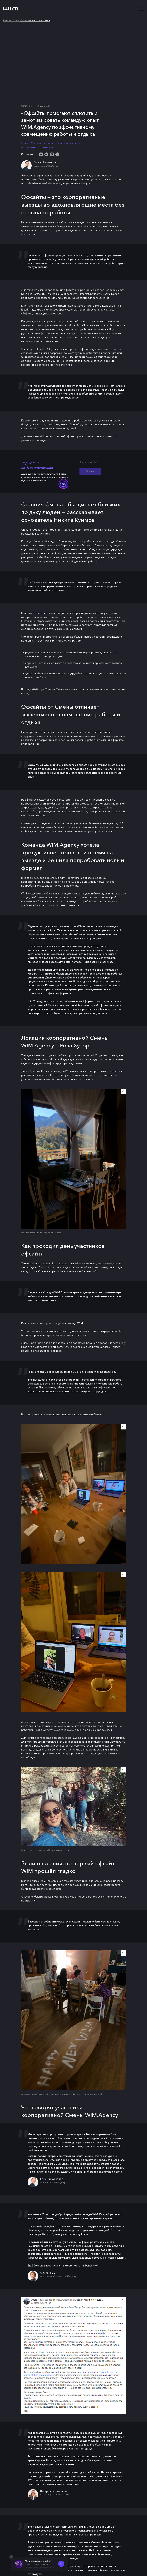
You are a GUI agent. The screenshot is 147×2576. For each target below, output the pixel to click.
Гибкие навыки (28, 147)
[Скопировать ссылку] (57, 154)
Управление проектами (68, 143)
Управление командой (42, 143)
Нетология (26, 106)
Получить (90, 471)
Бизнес (24, 143)
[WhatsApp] (52, 154)
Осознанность (46, 147)
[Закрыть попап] (11, 2557)
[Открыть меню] (141, 9)
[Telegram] (41, 154)
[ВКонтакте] (46, 154)
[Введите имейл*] (102, 463)
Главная (7, 20)
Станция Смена (30, 529)
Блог (15, 20)
